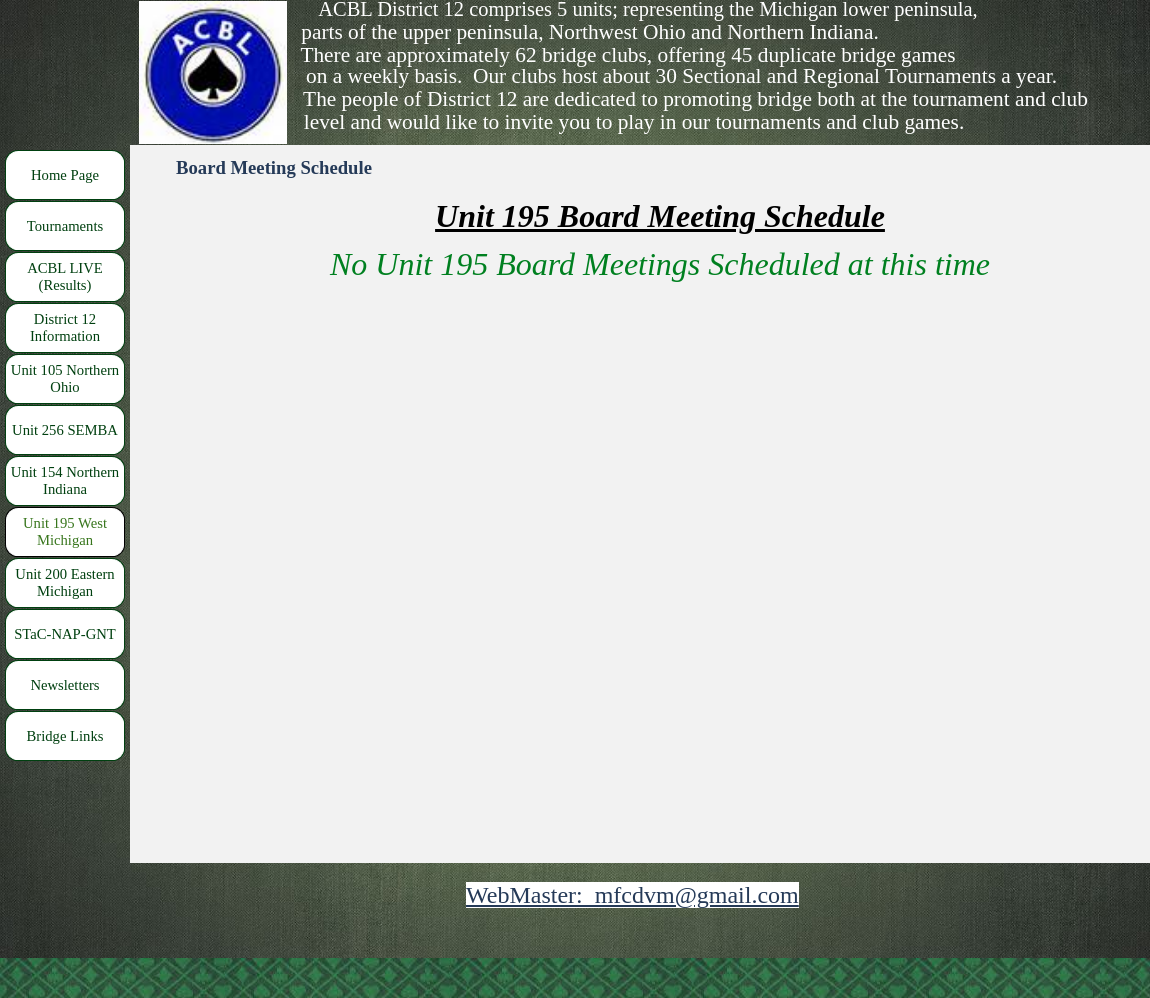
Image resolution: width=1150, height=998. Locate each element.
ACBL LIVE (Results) (65, 276)
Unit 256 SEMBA (65, 430)
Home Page (65, 175)
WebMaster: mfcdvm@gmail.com (632, 895)
